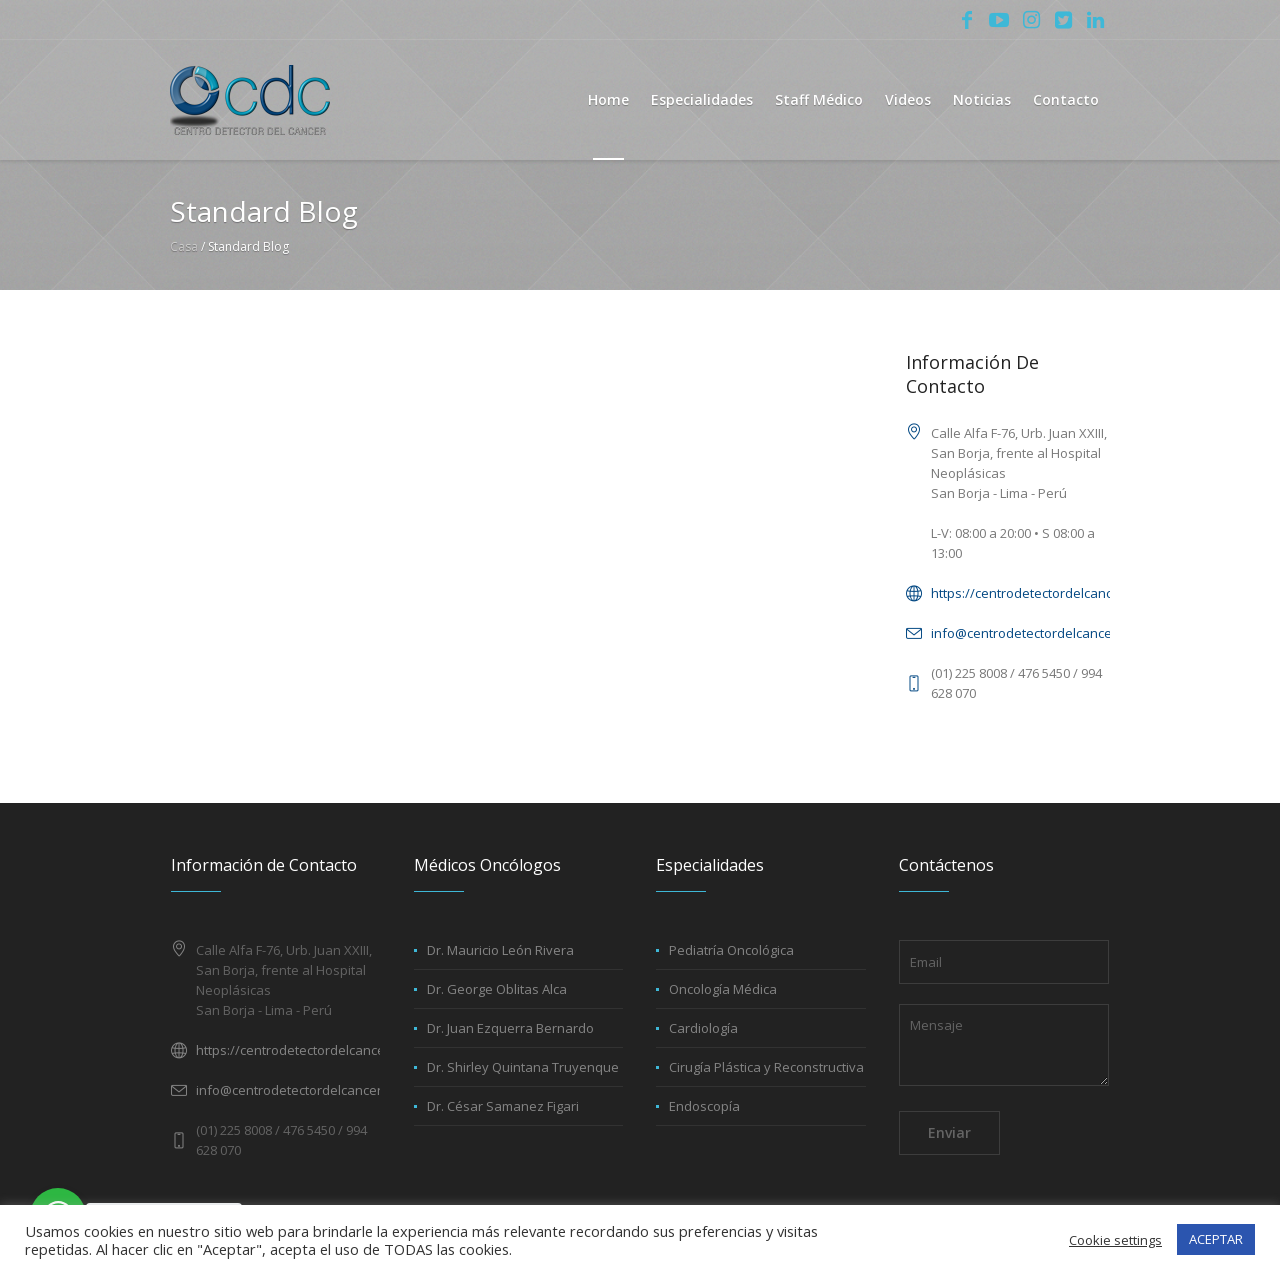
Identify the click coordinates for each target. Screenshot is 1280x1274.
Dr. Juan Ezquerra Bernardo (510, 1028)
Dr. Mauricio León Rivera (500, 950)
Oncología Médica (723, 989)
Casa (184, 246)
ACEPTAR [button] (1216, 1239)
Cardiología (703, 1028)
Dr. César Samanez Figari (503, 1106)
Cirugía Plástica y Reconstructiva (766, 1067)
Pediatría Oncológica (731, 950)
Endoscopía (704, 1106)
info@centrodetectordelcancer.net (1035, 633)
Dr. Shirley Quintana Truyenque (523, 1067)
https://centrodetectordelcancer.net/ (1042, 593)
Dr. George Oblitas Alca (497, 989)
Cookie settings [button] (1115, 1240)
